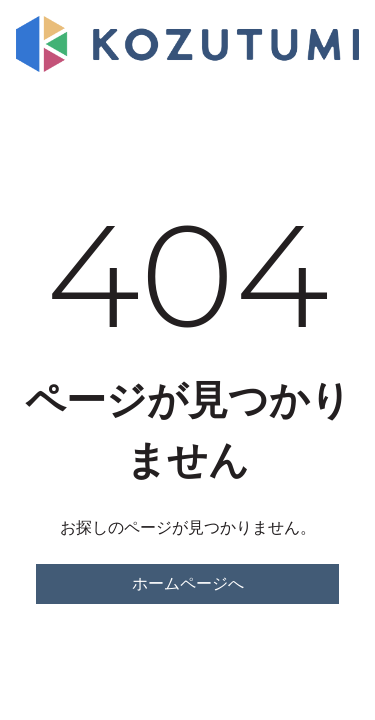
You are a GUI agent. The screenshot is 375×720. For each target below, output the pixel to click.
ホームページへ (188, 583)
